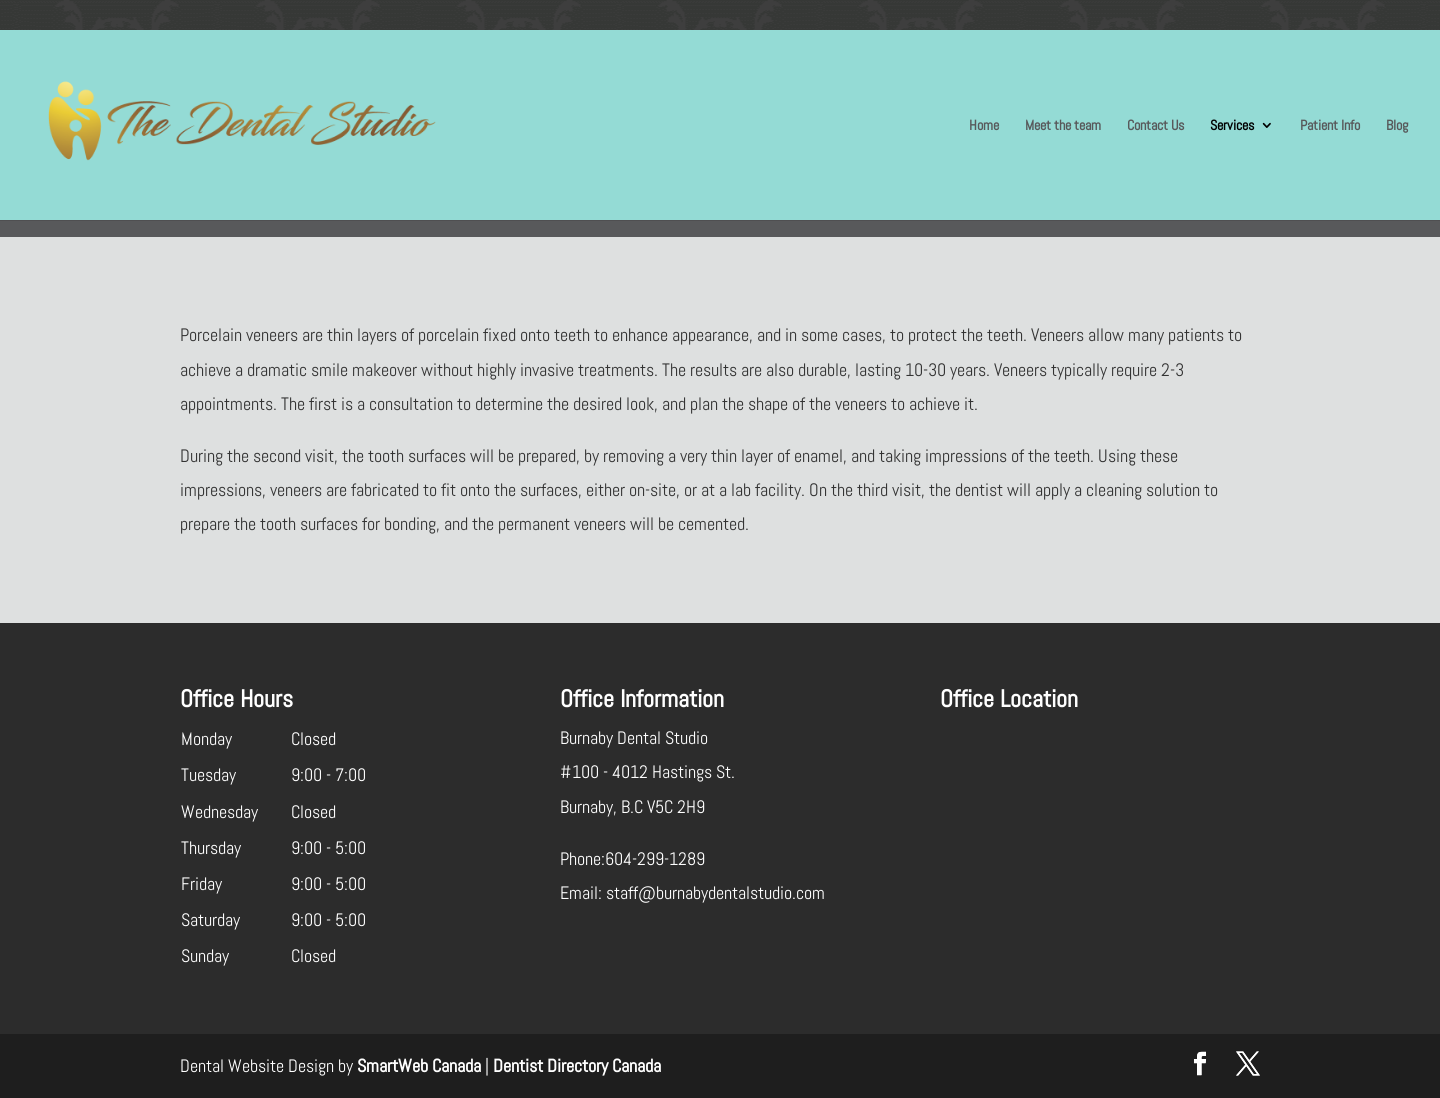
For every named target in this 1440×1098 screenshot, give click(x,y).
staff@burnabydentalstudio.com (715, 892)
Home (984, 126)
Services (1232, 126)
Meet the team (1063, 126)
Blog (1397, 126)
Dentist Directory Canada (577, 1065)
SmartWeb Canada (419, 1065)
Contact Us (1155, 126)
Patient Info (1330, 126)
